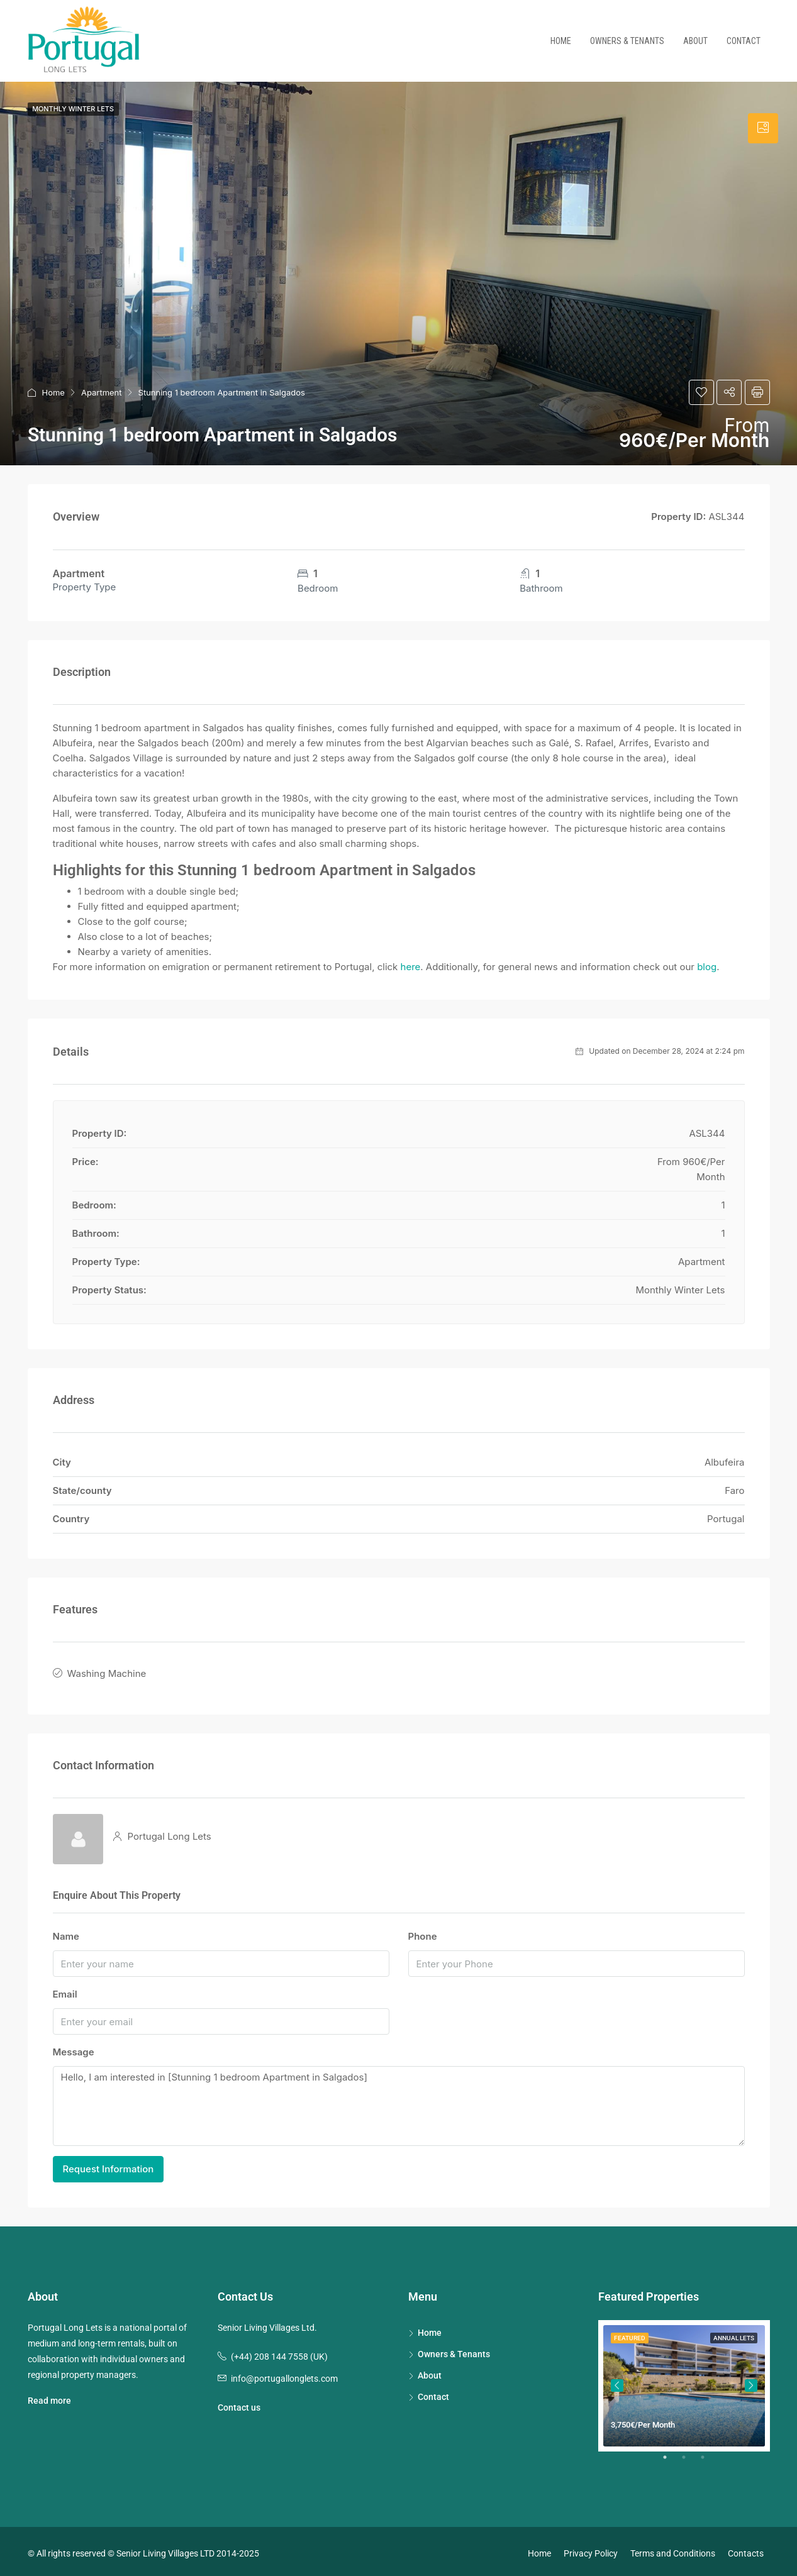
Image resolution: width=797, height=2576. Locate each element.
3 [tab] (709, 2458)
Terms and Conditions (672, 2549)
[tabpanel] (684, 2381)
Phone (422, 1932)
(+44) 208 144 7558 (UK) (279, 2352)
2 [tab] (690, 2458)
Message (73, 2048)
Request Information (108, 2164)
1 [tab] (671, 2458)
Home (560, 41)
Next (751, 2381)
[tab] (763, 128)
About (695, 41)
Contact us (239, 2403)
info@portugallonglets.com (284, 2374)
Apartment (101, 392)
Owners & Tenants (627, 41)
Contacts (746, 2549)
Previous (617, 2381)
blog (706, 967)
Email (65, 1990)
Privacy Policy (591, 2549)
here (411, 967)
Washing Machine (107, 1672)
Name (66, 1932)
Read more (49, 2396)
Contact (744, 41)
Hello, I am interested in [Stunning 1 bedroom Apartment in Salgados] (399, 2102)
